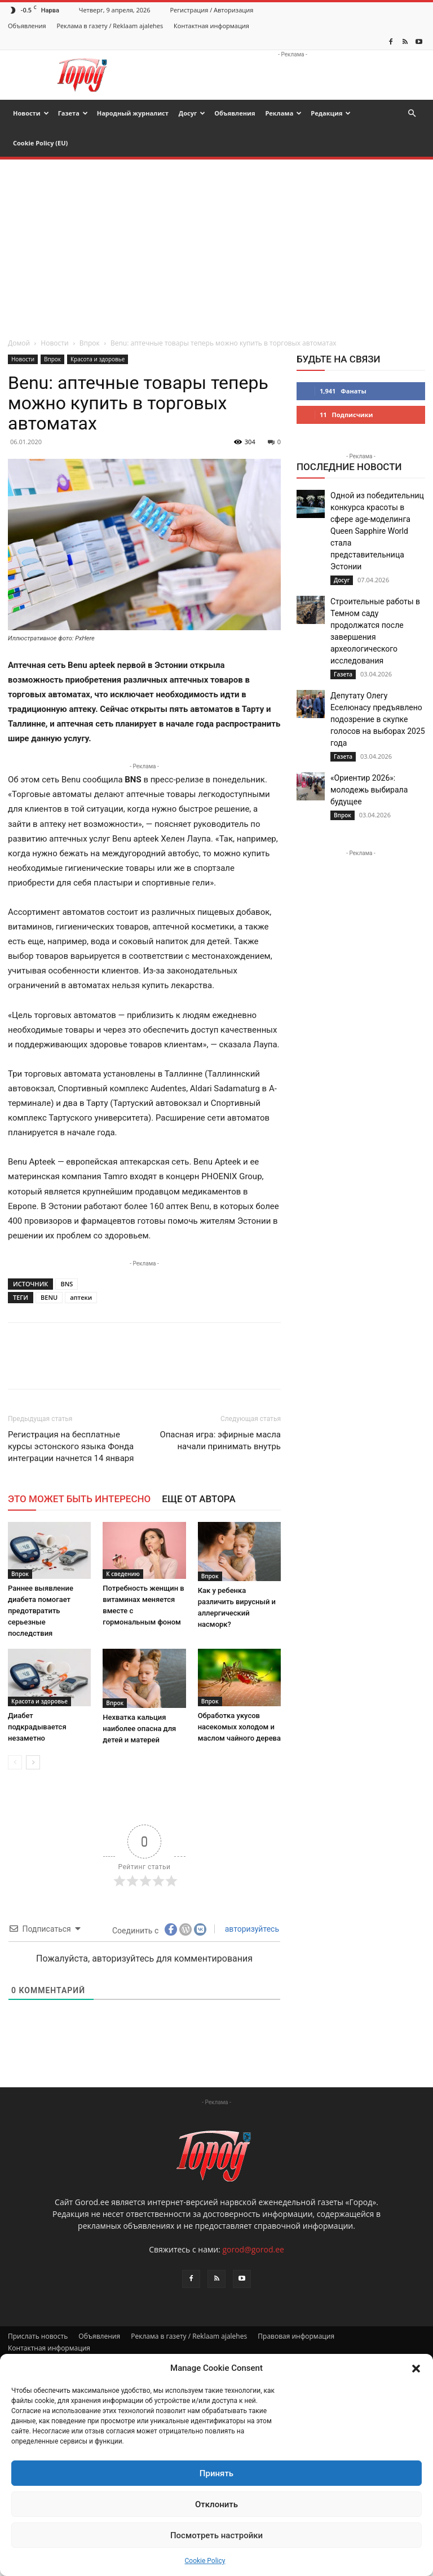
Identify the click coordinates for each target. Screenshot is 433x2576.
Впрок (89, 343)
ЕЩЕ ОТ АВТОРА (198, 1498)
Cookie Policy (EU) (40, 143)
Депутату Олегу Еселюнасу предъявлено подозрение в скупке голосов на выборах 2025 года (377, 719)
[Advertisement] (216, 244)
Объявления (27, 25)
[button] (416, 2368)
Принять (216, 2473)
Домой (19, 343)
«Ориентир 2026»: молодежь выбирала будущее (369, 789)
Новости (31, 113)
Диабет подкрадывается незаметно (37, 1726)
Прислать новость (38, 2336)
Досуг (192, 113)
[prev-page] (15, 1762)
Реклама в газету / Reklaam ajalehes (109, 25)
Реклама (283, 113)
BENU (49, 1297)
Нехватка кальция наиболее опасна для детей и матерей (139, 1728)
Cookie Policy (205, 2561)
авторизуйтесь (251, 1928)
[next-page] (33, 1762)
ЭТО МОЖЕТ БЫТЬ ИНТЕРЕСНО (79, 1498)
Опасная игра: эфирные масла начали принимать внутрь (220, 1440)
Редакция (331, 113)
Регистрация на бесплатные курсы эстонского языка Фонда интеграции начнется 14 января (71, 1446)
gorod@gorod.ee (253, 2249)
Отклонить (216, 2504)
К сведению (123, 1574)
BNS (66, 1284)
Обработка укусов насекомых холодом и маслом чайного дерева (239, 1726)
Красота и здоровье (97, 359)
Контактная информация (211, 25)
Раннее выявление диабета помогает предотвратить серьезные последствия (40, 1610)
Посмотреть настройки (216, 2535)
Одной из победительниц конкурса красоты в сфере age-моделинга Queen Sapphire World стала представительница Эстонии (377, 531)
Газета (73, 113)
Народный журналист (133, 113)
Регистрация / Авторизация (212, 10)
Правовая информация (296, 2336)
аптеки (81, 1297)
